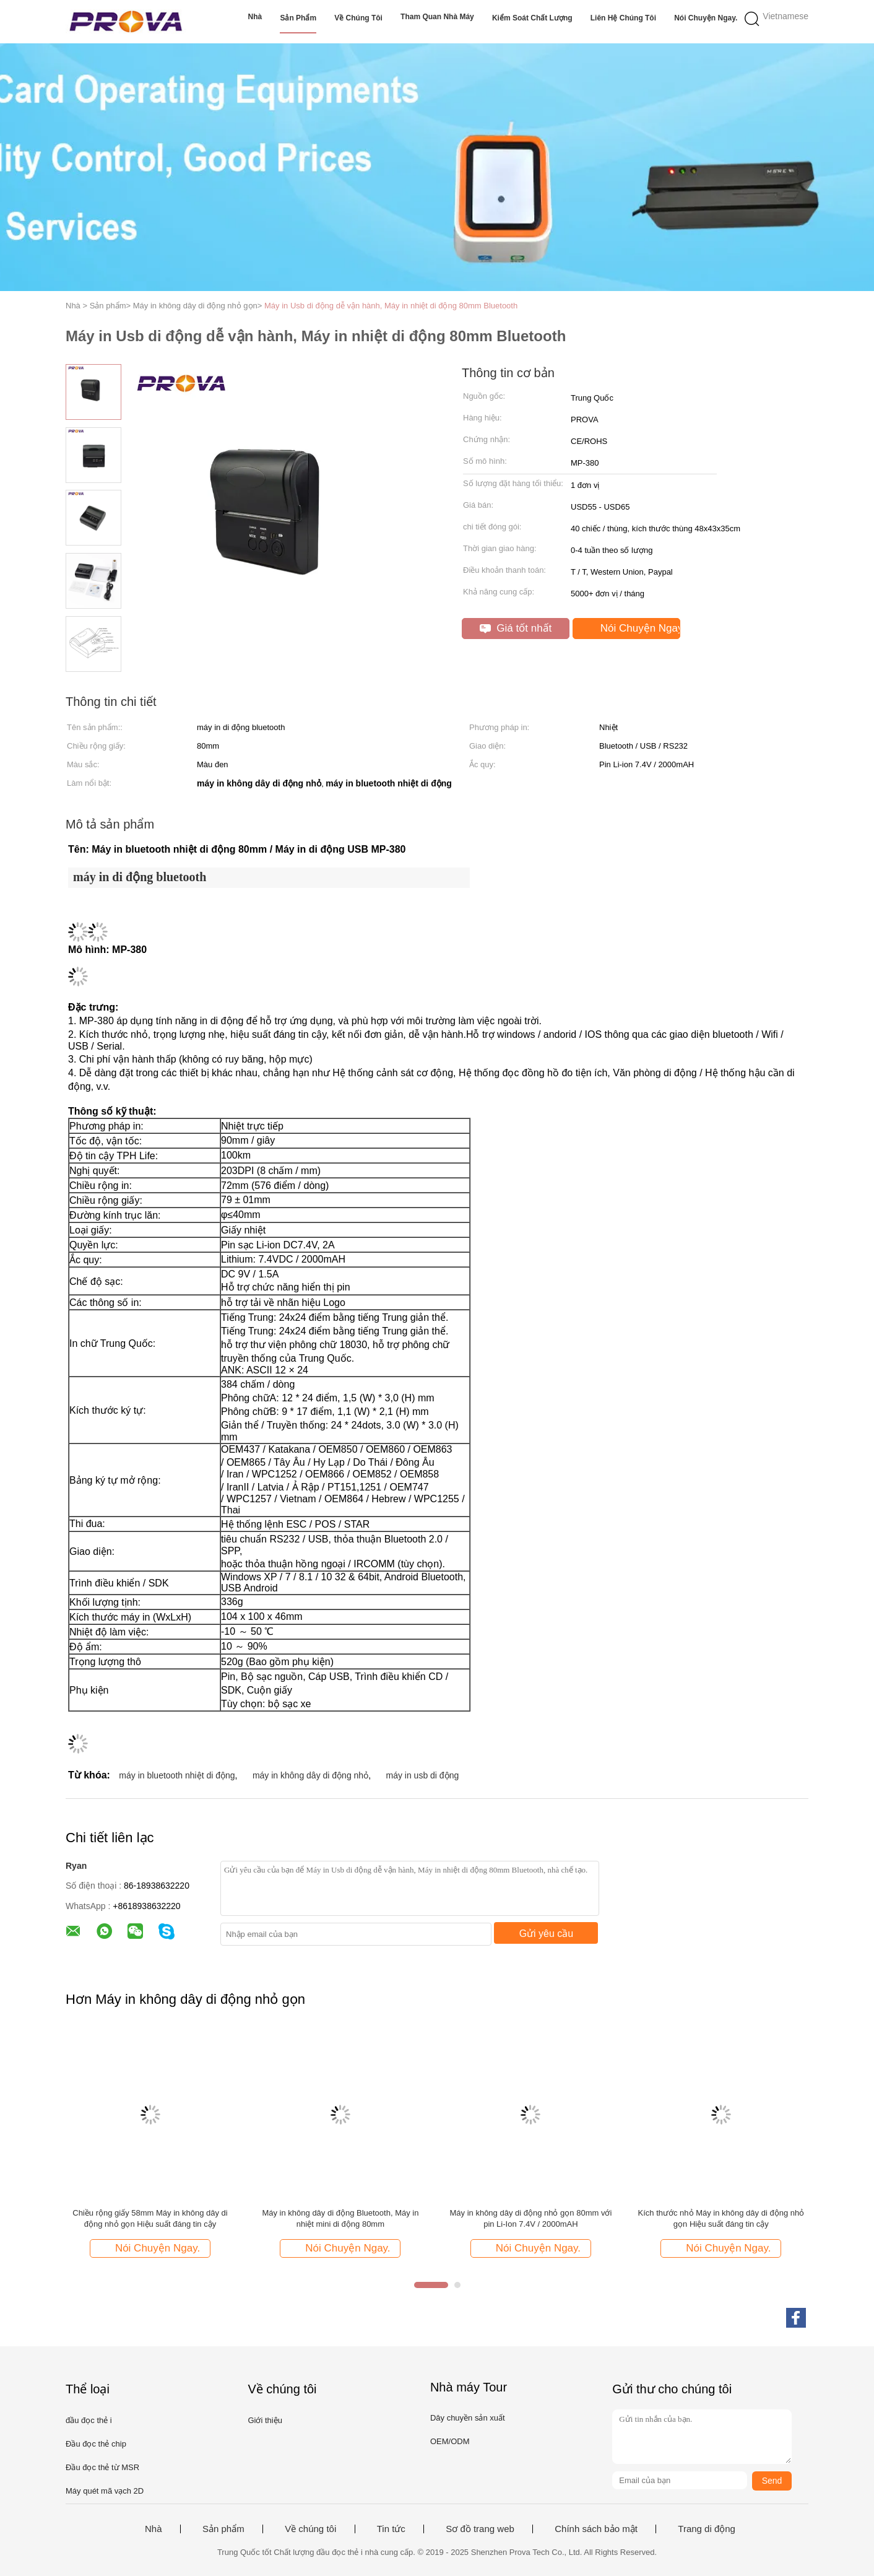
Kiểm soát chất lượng (532, 18)
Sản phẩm (298, 18)
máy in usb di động (422, 1775)
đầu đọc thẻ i (89, 2420)
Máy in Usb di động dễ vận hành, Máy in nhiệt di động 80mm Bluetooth (390, 305)
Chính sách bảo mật (596, 2529)
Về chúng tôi (358, 18)
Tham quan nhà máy (437, 16)
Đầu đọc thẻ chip (96, 2443)
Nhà (255, 16)
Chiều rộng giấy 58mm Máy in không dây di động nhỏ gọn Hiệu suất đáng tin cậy (149, 2218)
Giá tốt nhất (516, 628)
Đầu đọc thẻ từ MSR (102, 2467)
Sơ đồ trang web (480, 2529)
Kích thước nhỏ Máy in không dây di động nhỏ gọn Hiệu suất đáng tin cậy (721, 2218)
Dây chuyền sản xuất (467, 2417)
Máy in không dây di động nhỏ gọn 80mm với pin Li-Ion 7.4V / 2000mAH (531, 2218)
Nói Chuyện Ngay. (705, 18)
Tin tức (391, 2529)
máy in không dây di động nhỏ (310, 1775)
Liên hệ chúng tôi (623, 18)
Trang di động (706, 2529)
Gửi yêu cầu (546, 1933)
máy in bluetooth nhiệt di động (177, 1775)
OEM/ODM (450, 2441)
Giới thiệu (265, 2420)
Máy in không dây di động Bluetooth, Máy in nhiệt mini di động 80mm (340, 2218)
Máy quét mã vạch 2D (105, 2491)
